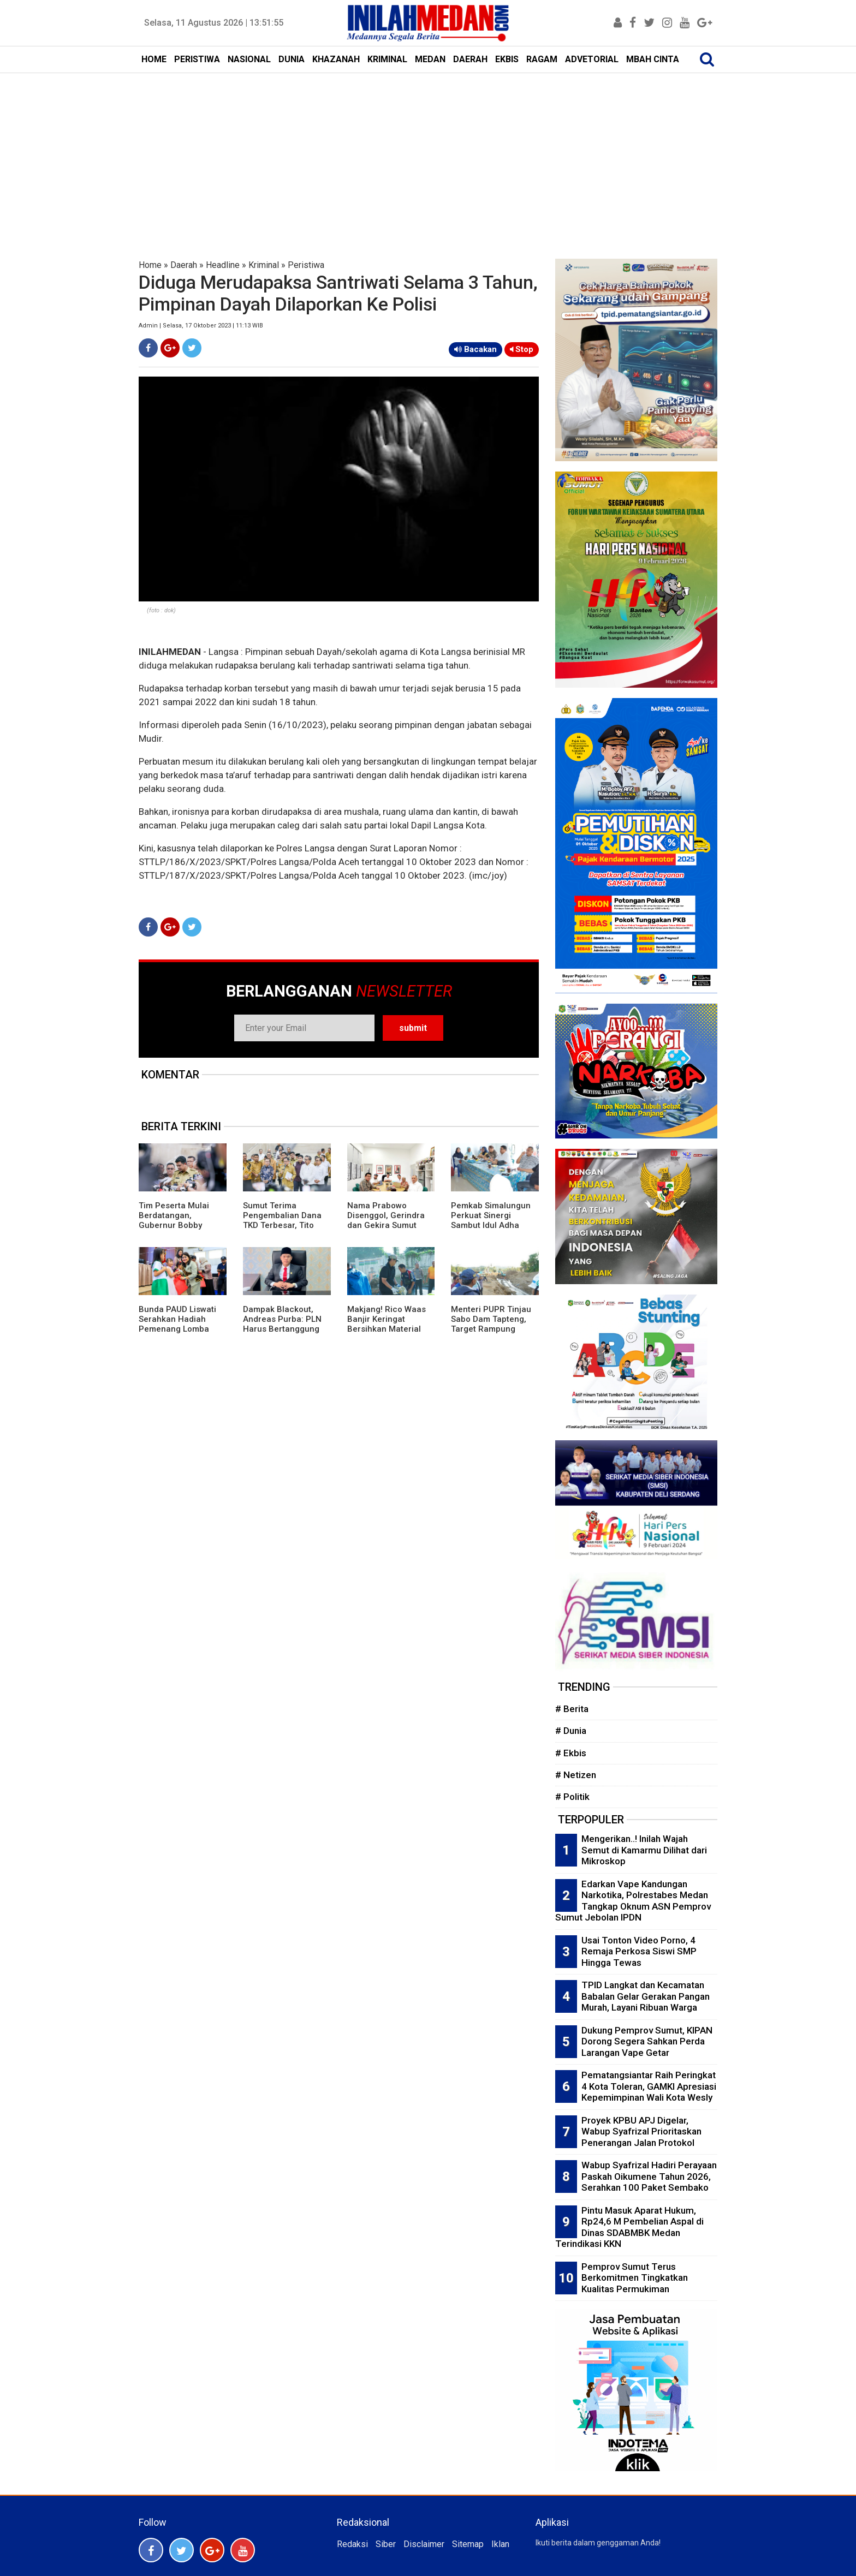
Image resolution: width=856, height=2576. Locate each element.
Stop (521, 349)
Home (150, 265)
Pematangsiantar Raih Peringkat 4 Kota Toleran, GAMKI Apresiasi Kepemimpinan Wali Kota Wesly (648, 2086)
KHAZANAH (336, 59)
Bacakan (475, 349)
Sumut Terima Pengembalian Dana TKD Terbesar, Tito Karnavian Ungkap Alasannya (282, 1225)
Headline (223, 265)
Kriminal (263, 265)
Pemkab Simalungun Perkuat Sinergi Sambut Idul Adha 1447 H (491, 1220)
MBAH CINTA (652, 59)
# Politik (572, 1796)
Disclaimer (423, 2544)
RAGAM (541, 59)
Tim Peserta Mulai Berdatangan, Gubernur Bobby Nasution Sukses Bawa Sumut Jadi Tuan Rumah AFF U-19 (181, 1230)
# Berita (571, 1708)
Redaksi (352, 2544)
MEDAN (430, 59)
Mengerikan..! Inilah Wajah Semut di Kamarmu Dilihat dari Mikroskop (644, 1850)
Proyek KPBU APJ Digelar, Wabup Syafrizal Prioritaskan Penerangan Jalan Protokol (641, 2131)
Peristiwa (306, 265)
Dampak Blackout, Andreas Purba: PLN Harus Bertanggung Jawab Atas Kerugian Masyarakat (284, 1328)
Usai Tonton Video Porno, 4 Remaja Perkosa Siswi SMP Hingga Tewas (639, 1951)
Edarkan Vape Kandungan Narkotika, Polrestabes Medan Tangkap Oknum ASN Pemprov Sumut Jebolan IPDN (633, 1901)
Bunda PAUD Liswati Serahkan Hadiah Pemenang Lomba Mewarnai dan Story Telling (177, 1328)
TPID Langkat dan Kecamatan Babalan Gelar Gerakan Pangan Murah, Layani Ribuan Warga (645, 1996)
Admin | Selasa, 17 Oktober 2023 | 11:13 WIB (201, 325)
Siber (386, 2544)
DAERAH (470, 59)
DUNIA (291, 59)
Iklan (500, 2544)
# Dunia (570, 1730)
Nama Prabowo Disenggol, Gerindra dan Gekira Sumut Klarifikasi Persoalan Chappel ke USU (387, 1225)
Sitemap (468, 2544)
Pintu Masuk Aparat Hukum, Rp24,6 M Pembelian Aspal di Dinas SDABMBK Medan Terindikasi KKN (629, 2227)
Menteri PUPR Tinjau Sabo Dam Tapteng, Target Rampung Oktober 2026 (491, 1324)
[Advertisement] (428, 155)
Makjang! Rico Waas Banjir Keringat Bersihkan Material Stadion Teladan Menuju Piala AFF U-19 (386, 1333)
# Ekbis (570, 1753)
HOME (154, 59)
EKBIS (507, 59)
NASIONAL (249, 59)
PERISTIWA (197, 59)
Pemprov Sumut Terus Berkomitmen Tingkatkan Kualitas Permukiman (634, 2277)
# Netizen (575, 1774)
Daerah (183, 265)
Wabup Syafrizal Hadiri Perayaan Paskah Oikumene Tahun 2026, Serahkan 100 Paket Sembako (649, 2176)
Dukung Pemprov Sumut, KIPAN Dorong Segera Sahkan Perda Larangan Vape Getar (646, 2041)
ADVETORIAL (592, 59)
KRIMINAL (387, 59)
